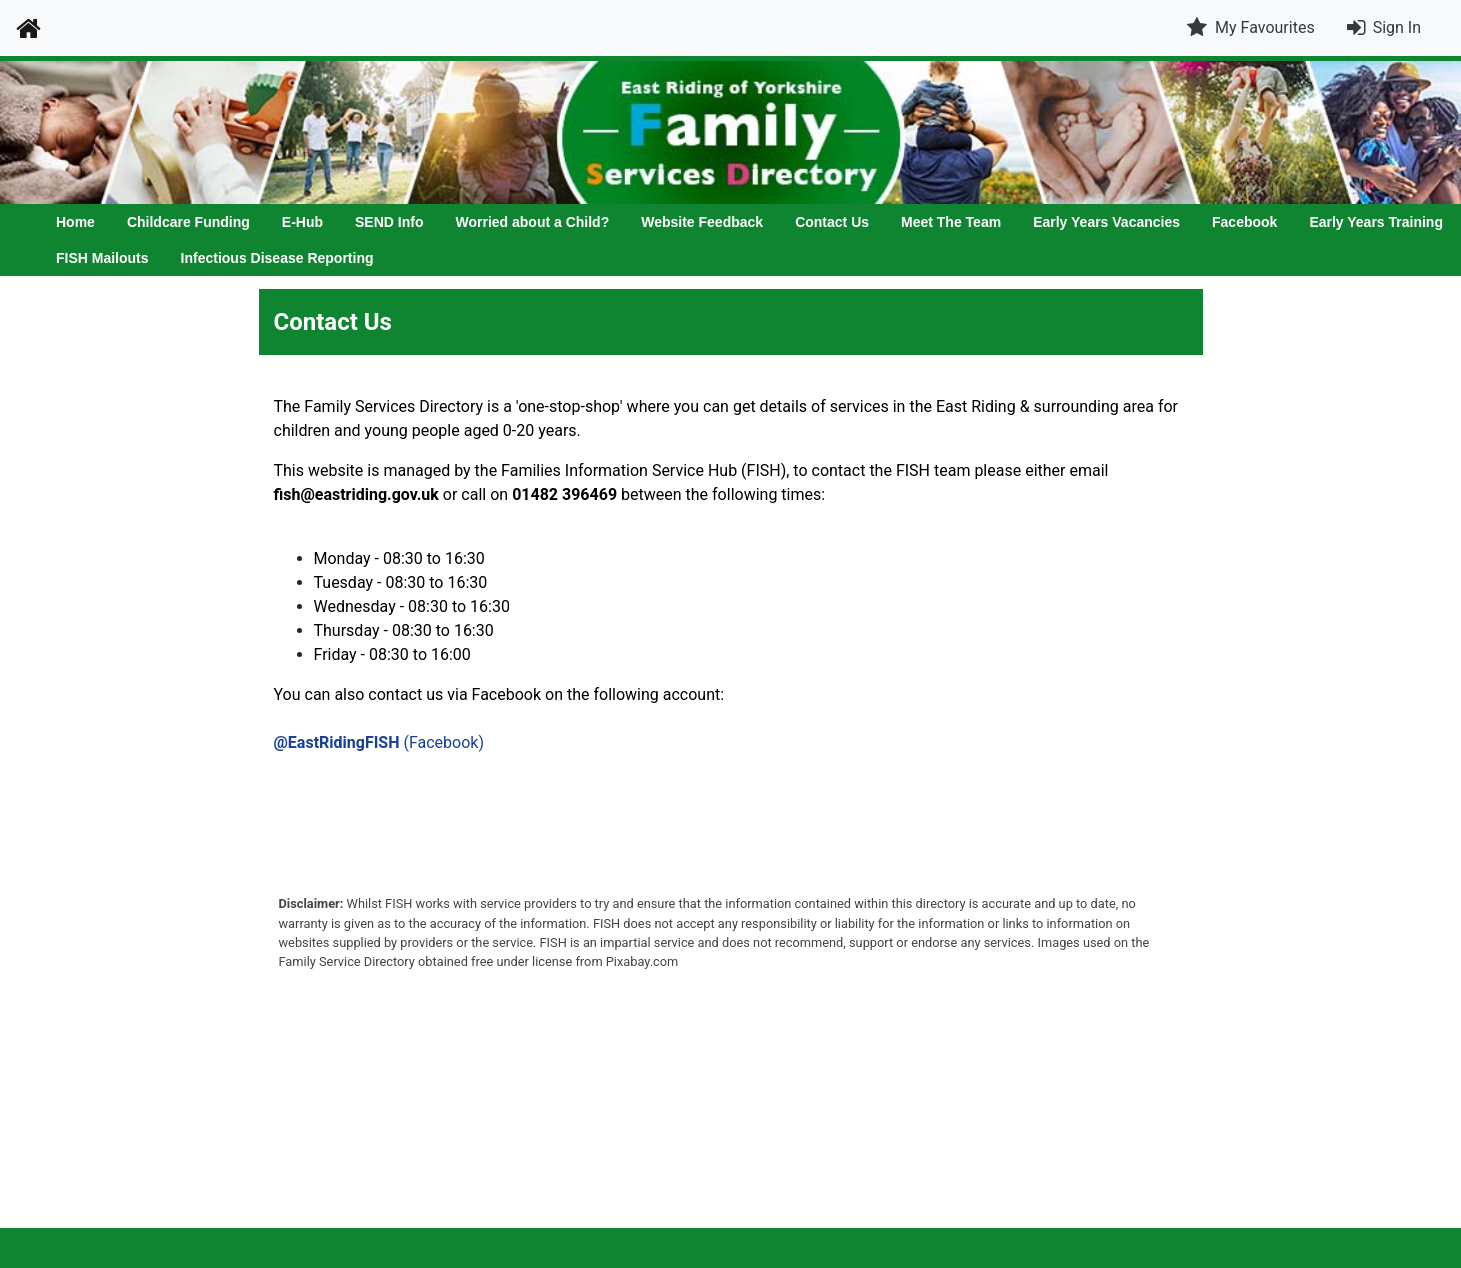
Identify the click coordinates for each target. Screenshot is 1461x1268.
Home (75, 222)
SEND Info (389, 222)
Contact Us (832, 222)
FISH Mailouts (102, 258)
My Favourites (1251, 27)
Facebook (1244, 222)
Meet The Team (951, 222)
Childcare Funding (188, 222)
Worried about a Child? (532, 222)
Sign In (1397, 27)
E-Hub (302, 222)
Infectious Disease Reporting (277, 258)
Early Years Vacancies (1106, 222)
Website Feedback (702, 222)
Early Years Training (1376, 222)
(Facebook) (379, 742)
